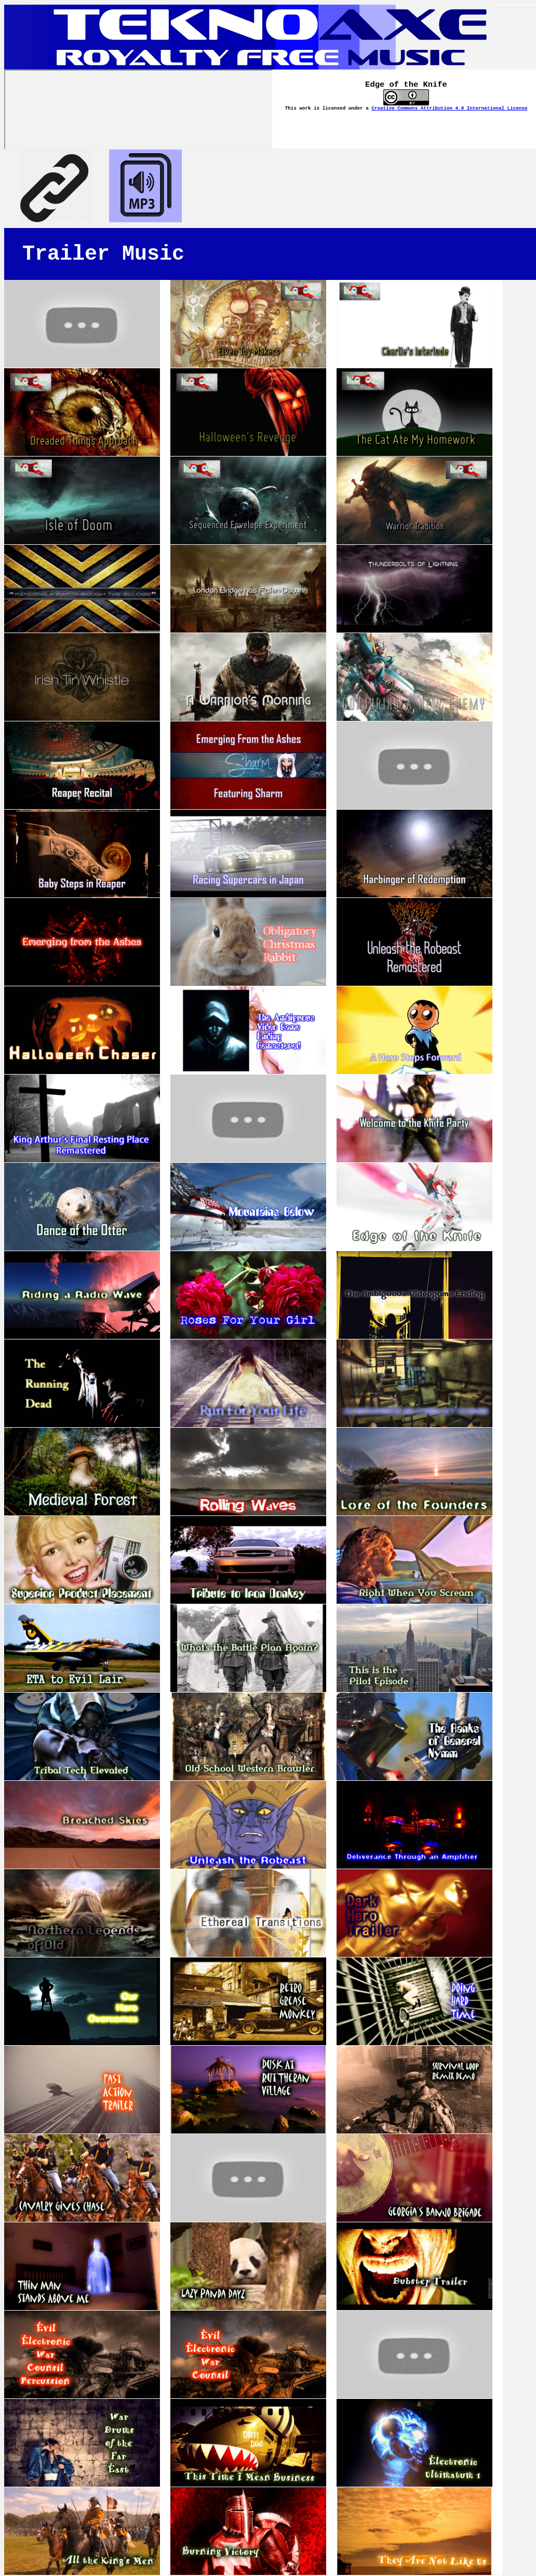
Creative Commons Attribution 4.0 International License (449, 108)
